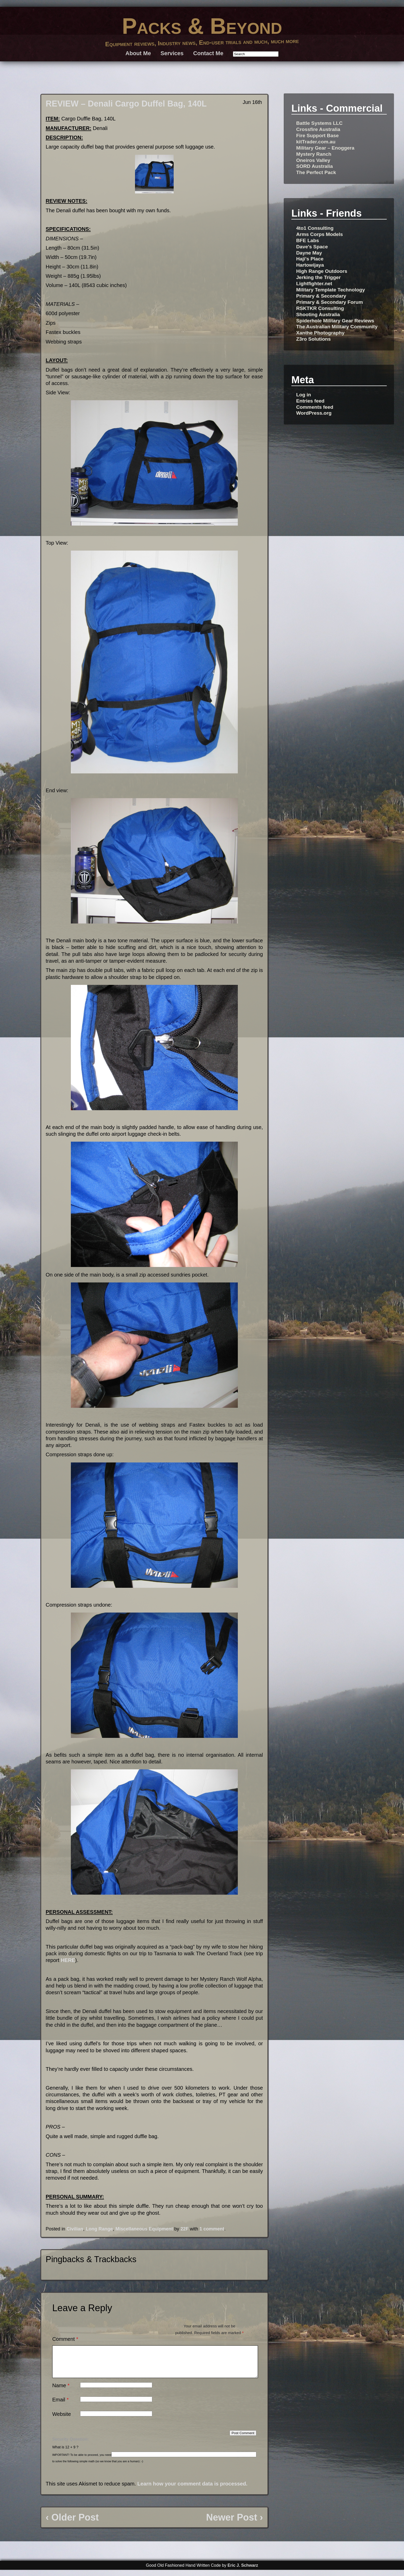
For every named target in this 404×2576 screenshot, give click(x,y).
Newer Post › (234, 2523)
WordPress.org (313, 413)
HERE (68, 1960)
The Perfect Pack (316, 172)
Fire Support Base (317, 135)
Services (172, 53)
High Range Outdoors (321, 271)
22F (184, 2228)
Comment (65, 2339)
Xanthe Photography (320, 333)
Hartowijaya (310, 265)
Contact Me (208, 53)
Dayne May (309, 253)
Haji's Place (309, 258)
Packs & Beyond (202, 25)
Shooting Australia (318, 314)
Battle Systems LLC (319, 123)
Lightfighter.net (314, 283)
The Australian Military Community (336, 326)
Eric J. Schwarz (243, 2571)
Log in (303, 394)
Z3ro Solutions (313, 339)
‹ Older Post (72, 2523)
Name (61, 2391)
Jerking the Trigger (318, 277)
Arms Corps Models (319, 234)
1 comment (211, 2228)
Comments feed (314, 407)
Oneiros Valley (313, 160)
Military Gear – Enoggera (325, 148)
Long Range (99, 2228)
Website (61, 2420)
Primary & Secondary (321, 296)
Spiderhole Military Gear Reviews (335, 320)
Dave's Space (312, 246)
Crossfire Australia (318, 129)
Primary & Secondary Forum (329, 302)
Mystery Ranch (313, 154)
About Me (138, 53)
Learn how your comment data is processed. (192, 2490)
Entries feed (310, 401)
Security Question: (70, 2445)
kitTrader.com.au (315, 141)
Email (60, 2406)
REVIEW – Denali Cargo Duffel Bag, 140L (126, 103)
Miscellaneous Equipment (144, 2228)
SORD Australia (314, 166)
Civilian (74, 2228)
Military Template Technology (330, 289)
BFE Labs (307, 240)
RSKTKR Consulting (320, 308)
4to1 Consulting (314, 228)
